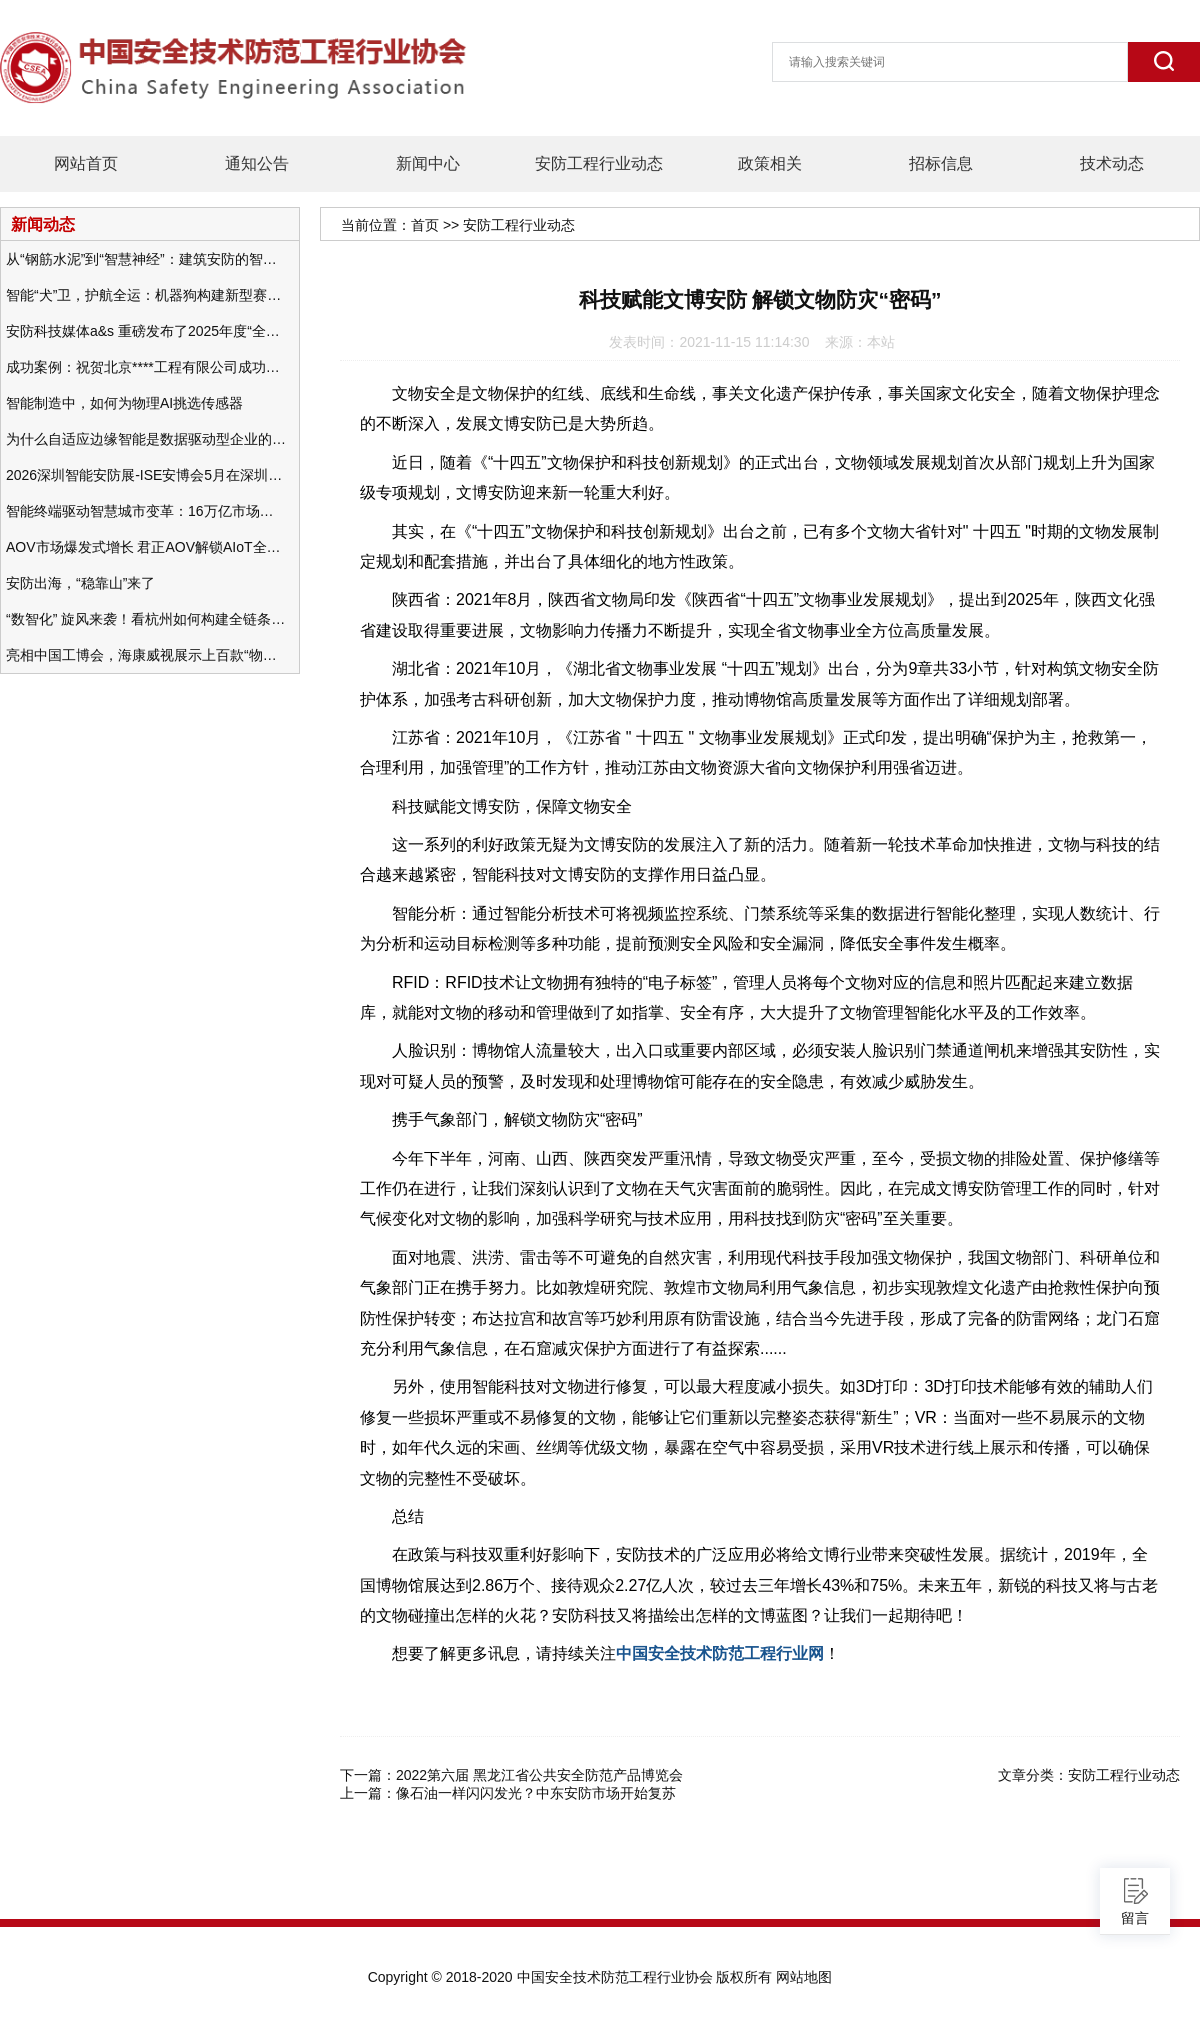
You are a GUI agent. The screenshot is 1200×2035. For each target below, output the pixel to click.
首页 (425, 225)
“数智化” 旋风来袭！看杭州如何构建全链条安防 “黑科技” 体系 (146, 619)
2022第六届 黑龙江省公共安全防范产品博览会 (539, 1775)
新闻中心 (428, 163)
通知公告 (257, 163)
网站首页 (86, 163)
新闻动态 (43, 224)
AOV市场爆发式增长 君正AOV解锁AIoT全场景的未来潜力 (146, 547)
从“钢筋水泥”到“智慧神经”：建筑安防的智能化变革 (146, 259)
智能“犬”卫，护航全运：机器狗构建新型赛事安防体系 (146, 295)
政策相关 (770, 163)
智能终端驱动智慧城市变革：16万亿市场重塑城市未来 (146, 511)
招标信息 (941, 163)
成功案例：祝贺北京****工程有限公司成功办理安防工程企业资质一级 (146, 367)
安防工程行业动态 (599, 163)
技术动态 (1112, 163)
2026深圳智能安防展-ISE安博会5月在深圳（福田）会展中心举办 (146, 475)
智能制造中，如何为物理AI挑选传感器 (124, 403)
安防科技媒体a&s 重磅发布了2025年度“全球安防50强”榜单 (146, 331)
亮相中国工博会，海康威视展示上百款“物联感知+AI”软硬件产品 (146, 655)
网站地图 (804, 1977)
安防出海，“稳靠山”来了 (80, 583)
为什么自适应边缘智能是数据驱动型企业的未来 (146, 439)
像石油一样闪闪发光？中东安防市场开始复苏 (536, 1793)
